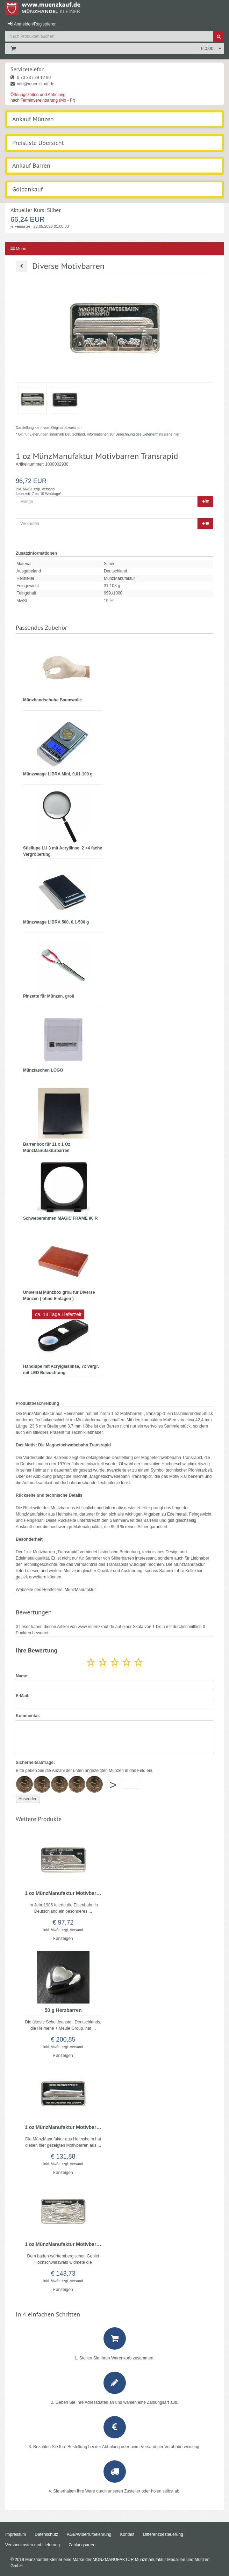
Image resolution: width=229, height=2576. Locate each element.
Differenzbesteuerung (163, 2534)
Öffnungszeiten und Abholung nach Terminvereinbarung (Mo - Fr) (42, 97)
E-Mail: (22, 1695)
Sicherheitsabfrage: (35, 1762)
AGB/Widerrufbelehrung (89, 2534)
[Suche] (218, 36)
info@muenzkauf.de (32, 83)
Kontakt (127, 2534)
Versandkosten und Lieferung (32, 2544)
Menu (18, 248)
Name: (22, 1675)
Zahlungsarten (82, 2544)
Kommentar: (28, 1715)
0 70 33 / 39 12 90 (30, 77)
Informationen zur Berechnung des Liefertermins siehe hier (133, 434)
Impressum (15, 2534)
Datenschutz (46, 2534)
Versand (48, 489)
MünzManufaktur (80, 1589)
